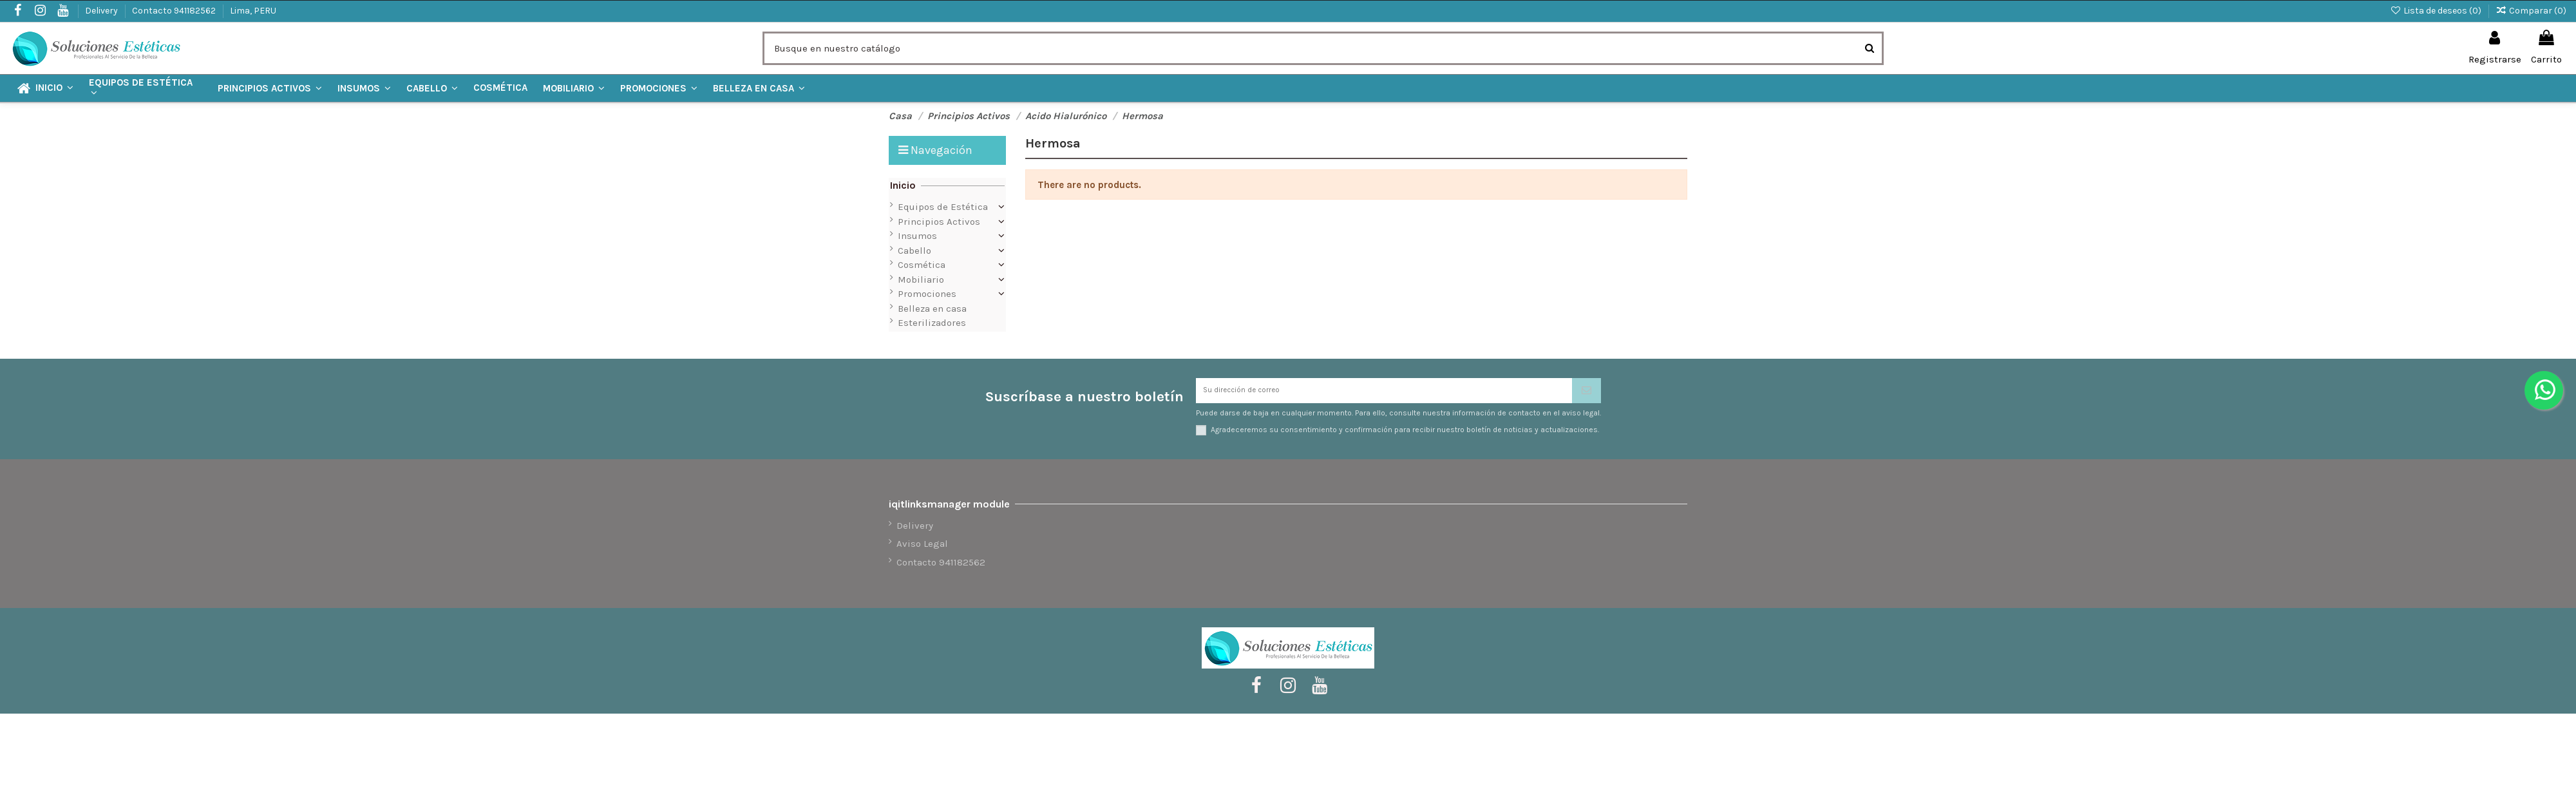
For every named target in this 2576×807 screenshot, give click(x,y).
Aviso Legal (922, 552)
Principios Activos (939, 221)
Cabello (914, 250)
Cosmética (921, 265)
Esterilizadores (932, 322)
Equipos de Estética (943, 207)
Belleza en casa (932, 308)
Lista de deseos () (2436, 10)
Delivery (102, 10)
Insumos (917, 236)
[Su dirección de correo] (1384, 395)
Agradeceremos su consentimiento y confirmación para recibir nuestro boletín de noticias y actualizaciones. (1405, 437)
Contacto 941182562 (175, 10)
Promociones (927, 293)
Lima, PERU (253, 10)
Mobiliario (921, 279)
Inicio (903, 185)
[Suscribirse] (1586, 395)
